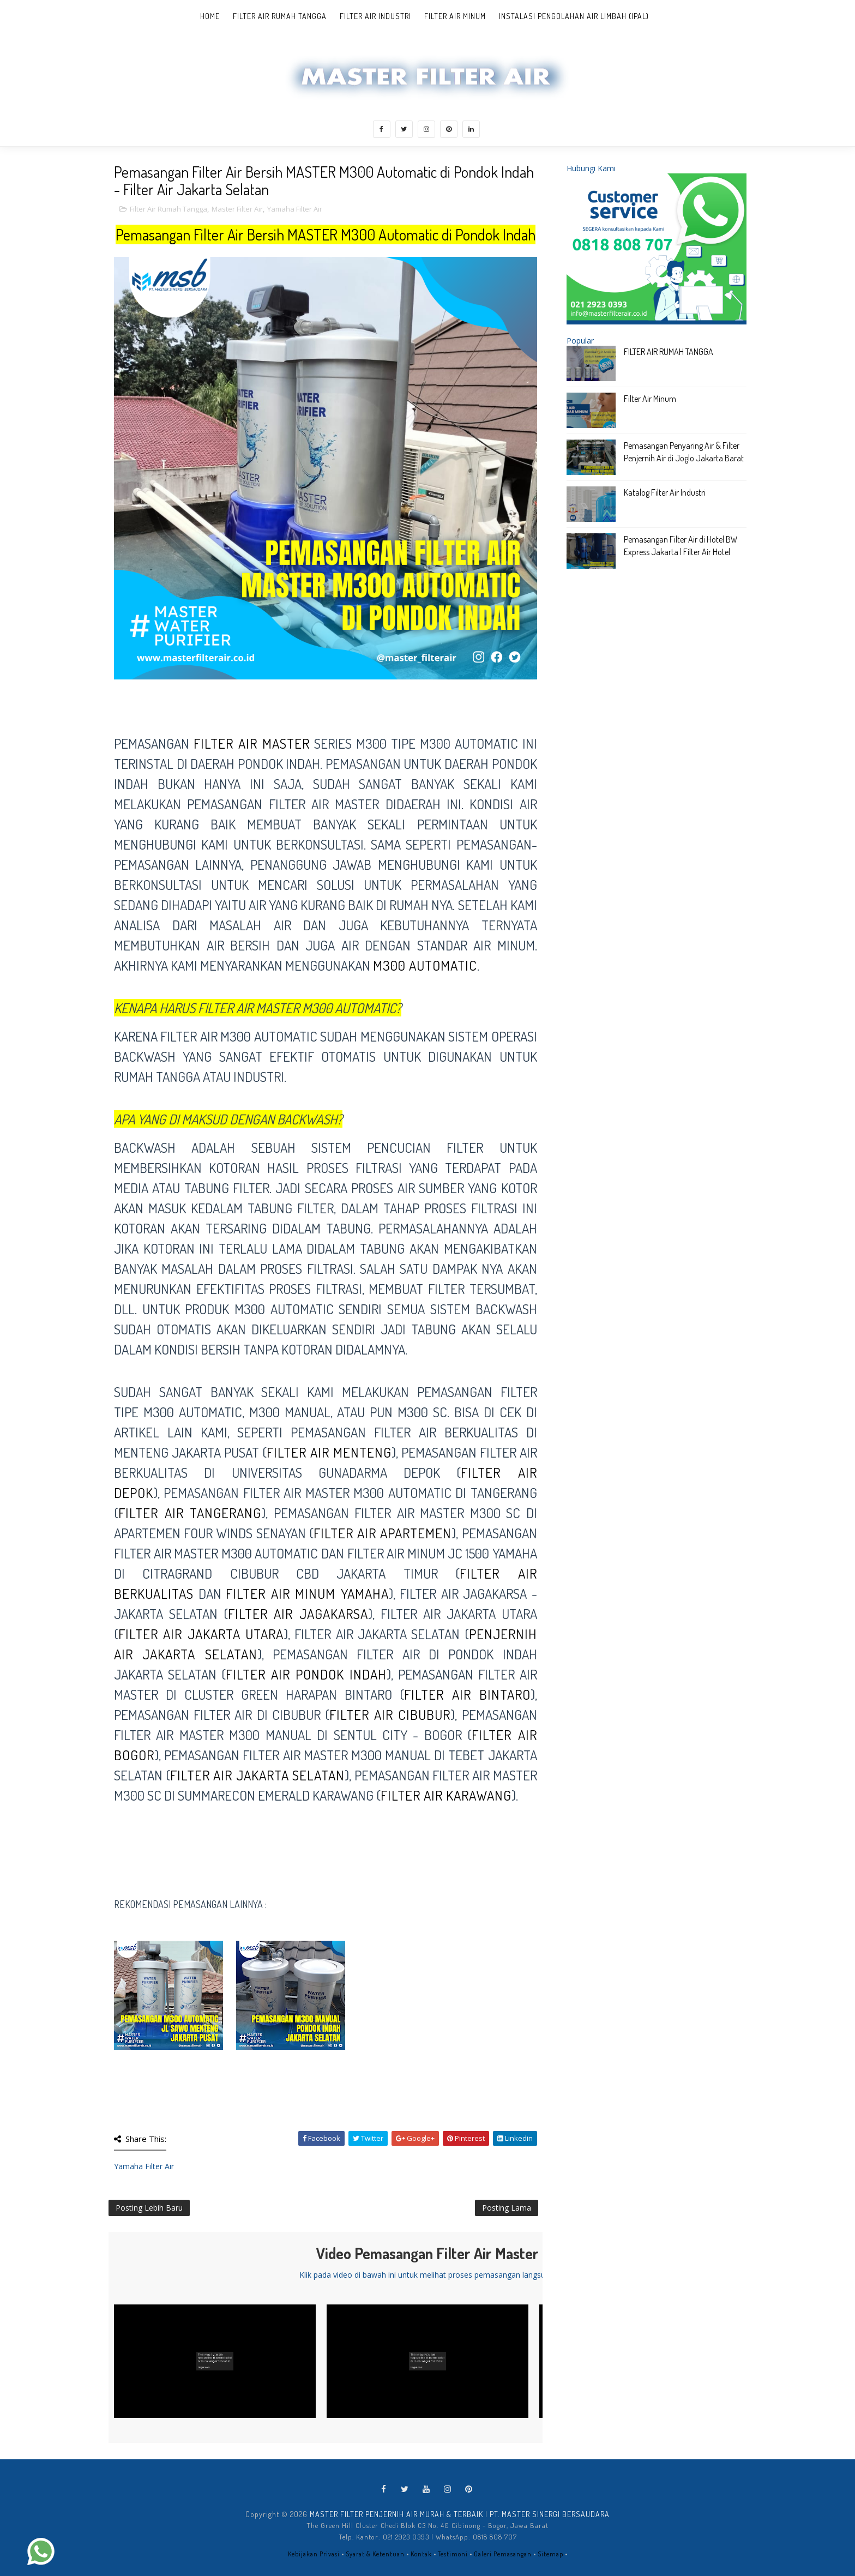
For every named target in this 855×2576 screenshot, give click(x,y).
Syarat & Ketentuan (375, 2554)
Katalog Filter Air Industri (665, 492)
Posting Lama (506, 2207)
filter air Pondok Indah (306, 1674)
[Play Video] (214, 2361)
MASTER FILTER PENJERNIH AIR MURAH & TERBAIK (396, 2514)
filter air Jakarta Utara (201, 1633)
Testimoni (453, 2554)
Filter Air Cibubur (389, 1714)
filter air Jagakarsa (298, 1613)
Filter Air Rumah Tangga (280, 16)
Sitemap (550, 2554)
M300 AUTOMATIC (425, 965)
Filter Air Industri (375, 16)
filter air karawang (446, 1795)
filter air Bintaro (467, 1694)
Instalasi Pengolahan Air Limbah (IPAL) (574, 16)
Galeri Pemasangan (503, 2554)
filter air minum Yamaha (307, 1593)
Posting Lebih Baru (149, 2207)
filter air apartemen (382, 1533)
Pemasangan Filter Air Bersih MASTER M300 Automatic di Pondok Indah (325, 234)
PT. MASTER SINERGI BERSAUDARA (550, 2514)
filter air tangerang (189, 1512)
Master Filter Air (237, 209)
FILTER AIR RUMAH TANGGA (668, 351)
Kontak (421, 2554)
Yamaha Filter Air (294, 209)
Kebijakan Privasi (314, 2554)
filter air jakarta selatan (257, 1775)
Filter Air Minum (455, 16)
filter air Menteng (329, 1452)
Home (210, 16)
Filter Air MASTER (252, 743)
